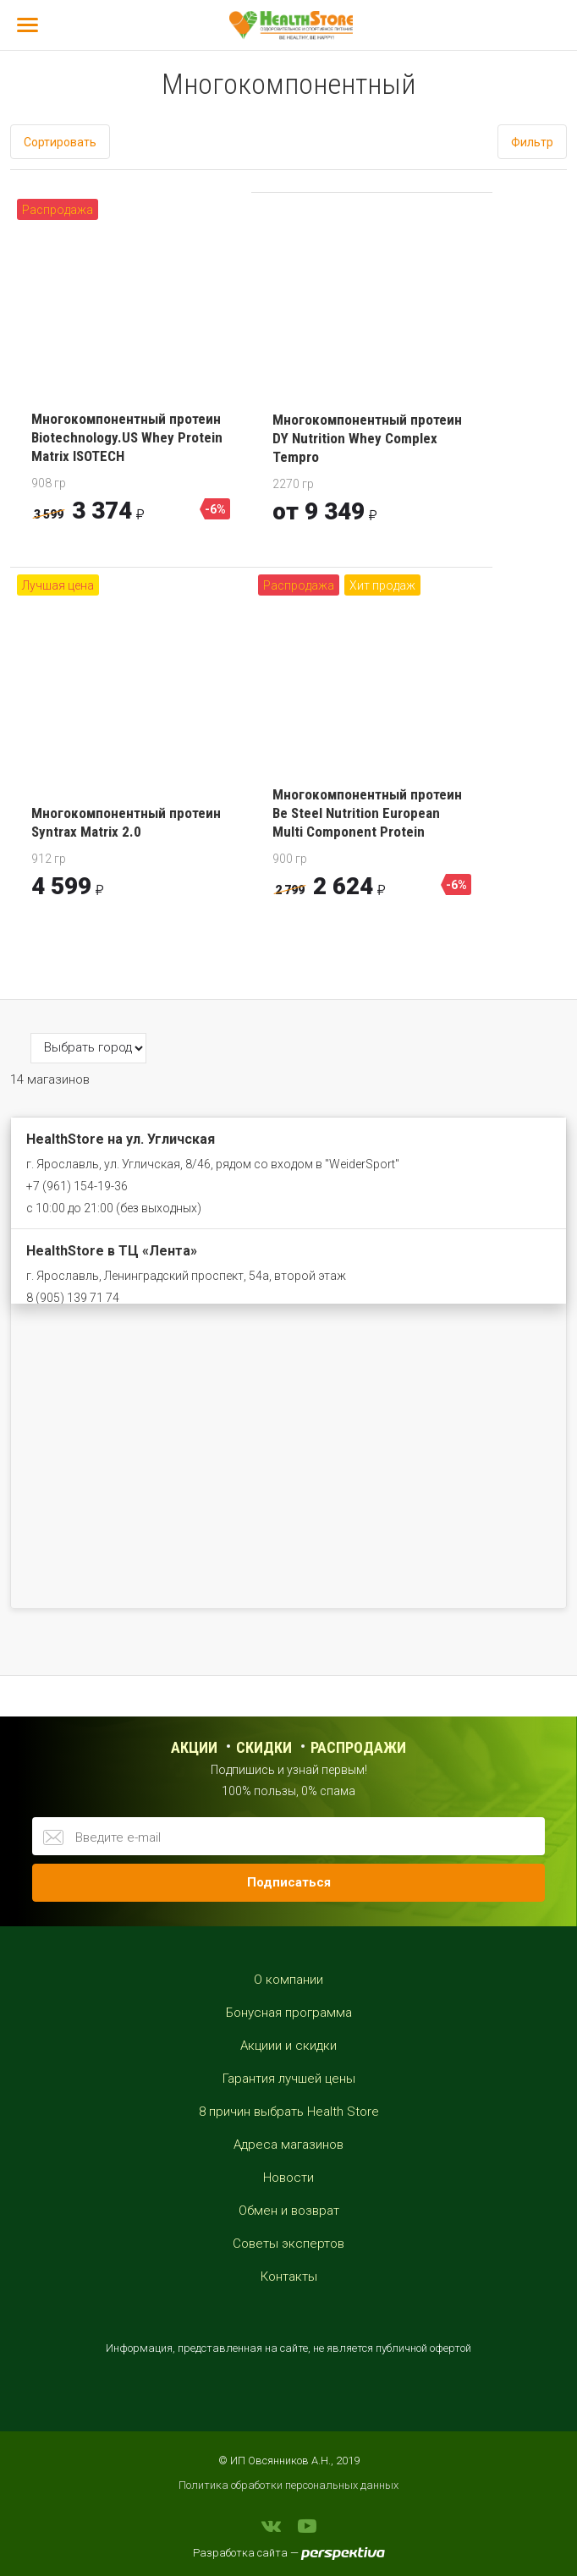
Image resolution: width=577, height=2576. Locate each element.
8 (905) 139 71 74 (72, 1297)
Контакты (289, 2276)
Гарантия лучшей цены (289, 2078)
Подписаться (289, 1882)
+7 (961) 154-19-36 (77, 1186)
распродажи (358, 1747)
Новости (288, 2177)
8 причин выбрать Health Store (289, 2111)
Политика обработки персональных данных (288, 2485)
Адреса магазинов (288, 2144)
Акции (194, 1747)
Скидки (264, 1747)
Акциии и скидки (288, 2045)
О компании (288, 1979)
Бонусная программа (289, 2012)
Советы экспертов (288, 2243)
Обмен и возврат (289, 2210)
